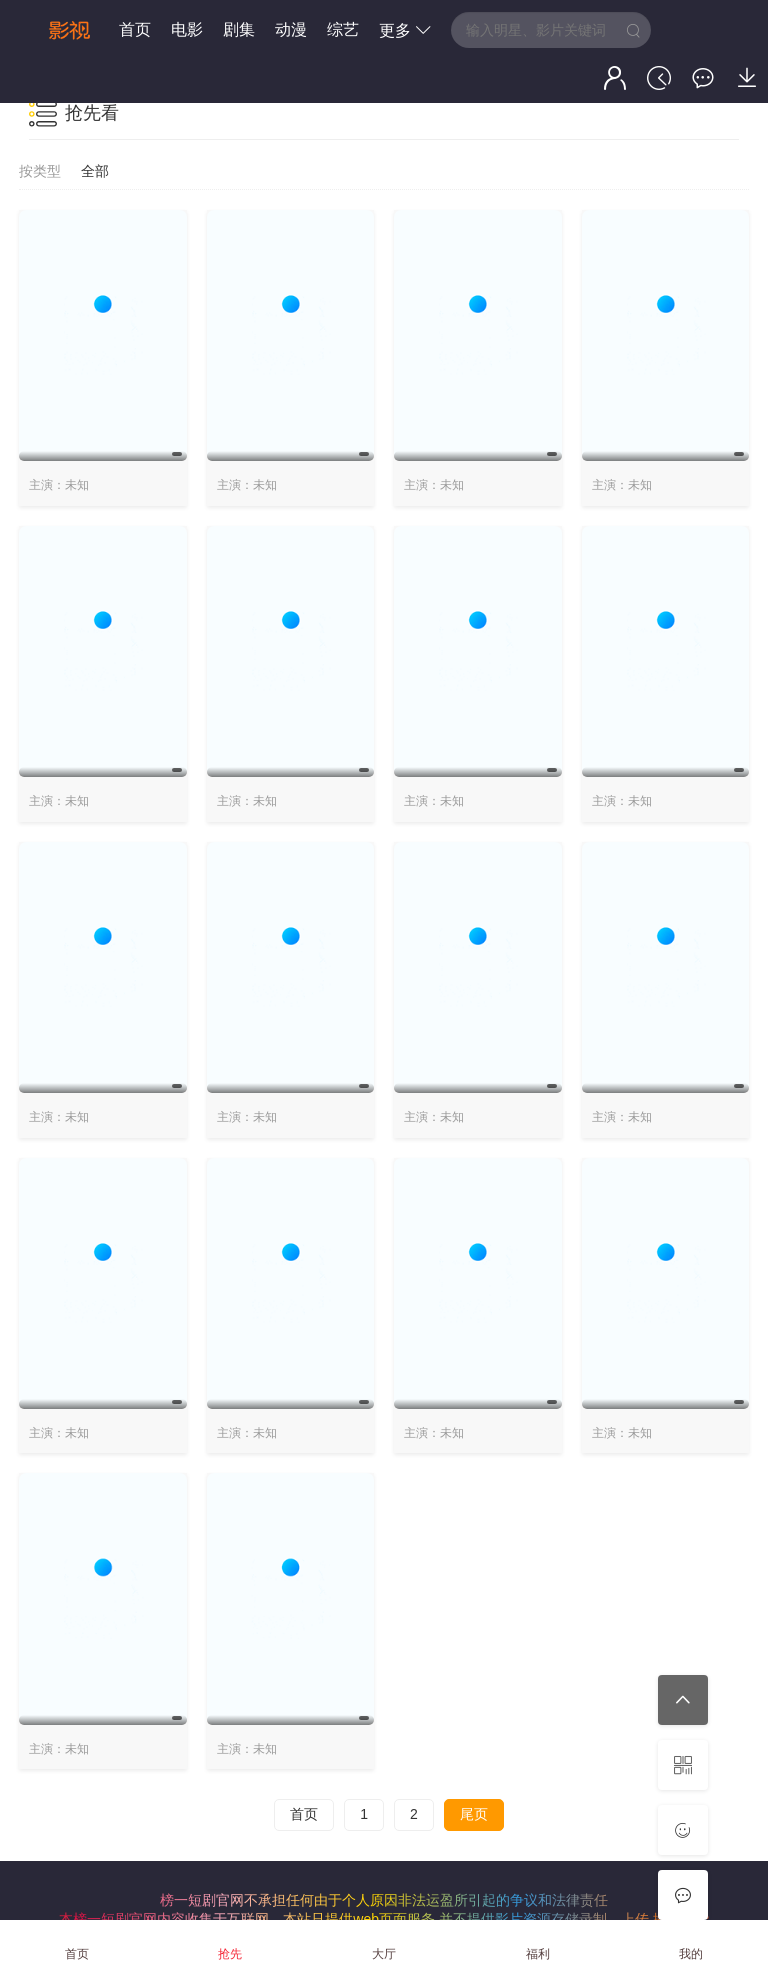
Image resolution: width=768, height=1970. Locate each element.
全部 (95, 171)
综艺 (343, 29)
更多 (405, 30)
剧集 (239, 29)
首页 (135, 29)
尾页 (474, 1814)
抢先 (230, 1954)
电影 (187, 29)
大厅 (384, 1954)
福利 (538, 1954)
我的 (691, 1954)
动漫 (291, 29)
